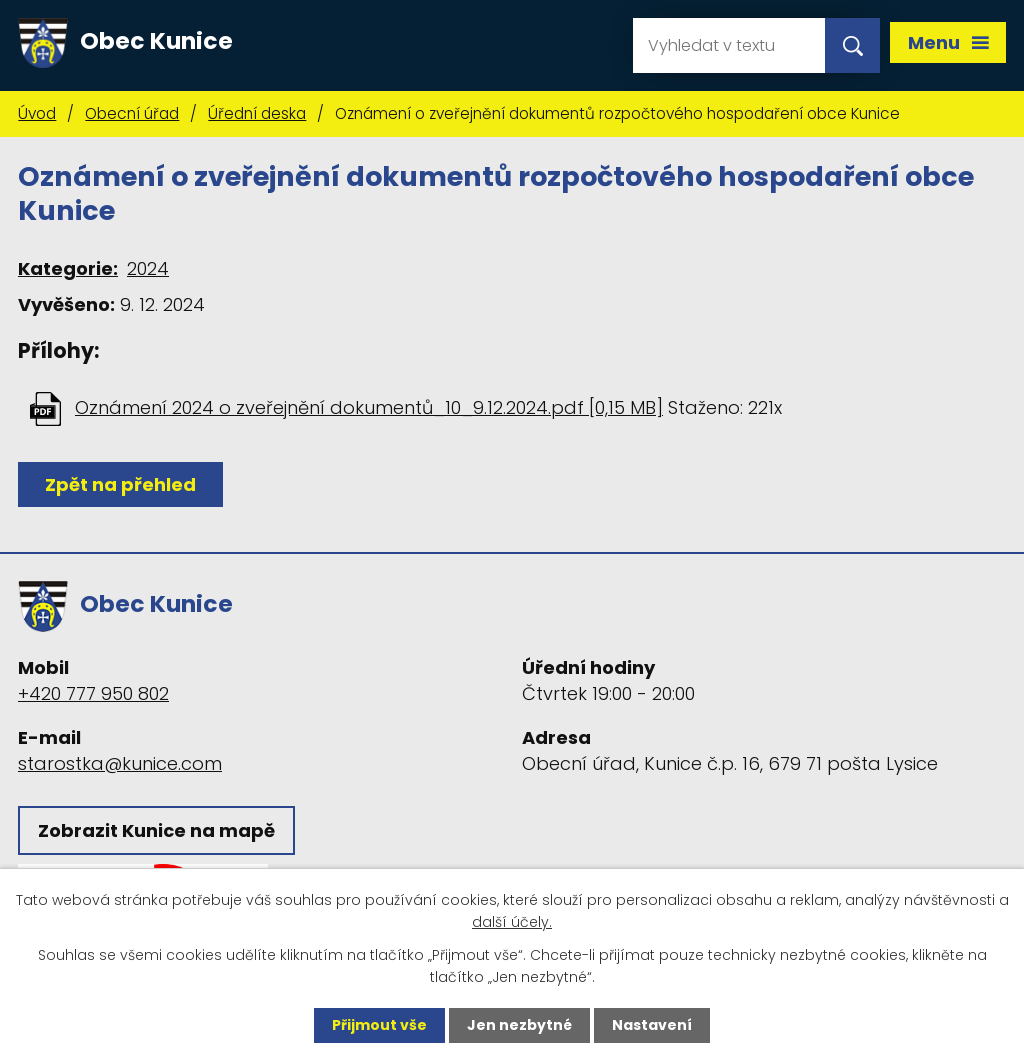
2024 (148, 268)
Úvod (37, 113)
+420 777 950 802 (93, 693)
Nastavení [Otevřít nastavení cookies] (652, 1025)
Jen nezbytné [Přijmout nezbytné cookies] (519, 1025)
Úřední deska (257, 113)
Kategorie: (68, 268)
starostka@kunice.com (120, 763)
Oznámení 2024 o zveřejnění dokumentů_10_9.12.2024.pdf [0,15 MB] (369, 407)
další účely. (512, 922)
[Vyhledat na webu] (729, 45)
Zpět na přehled (120, 484)
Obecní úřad (132, 113)
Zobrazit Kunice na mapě (156, 830)
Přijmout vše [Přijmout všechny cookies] (379, 1025)
